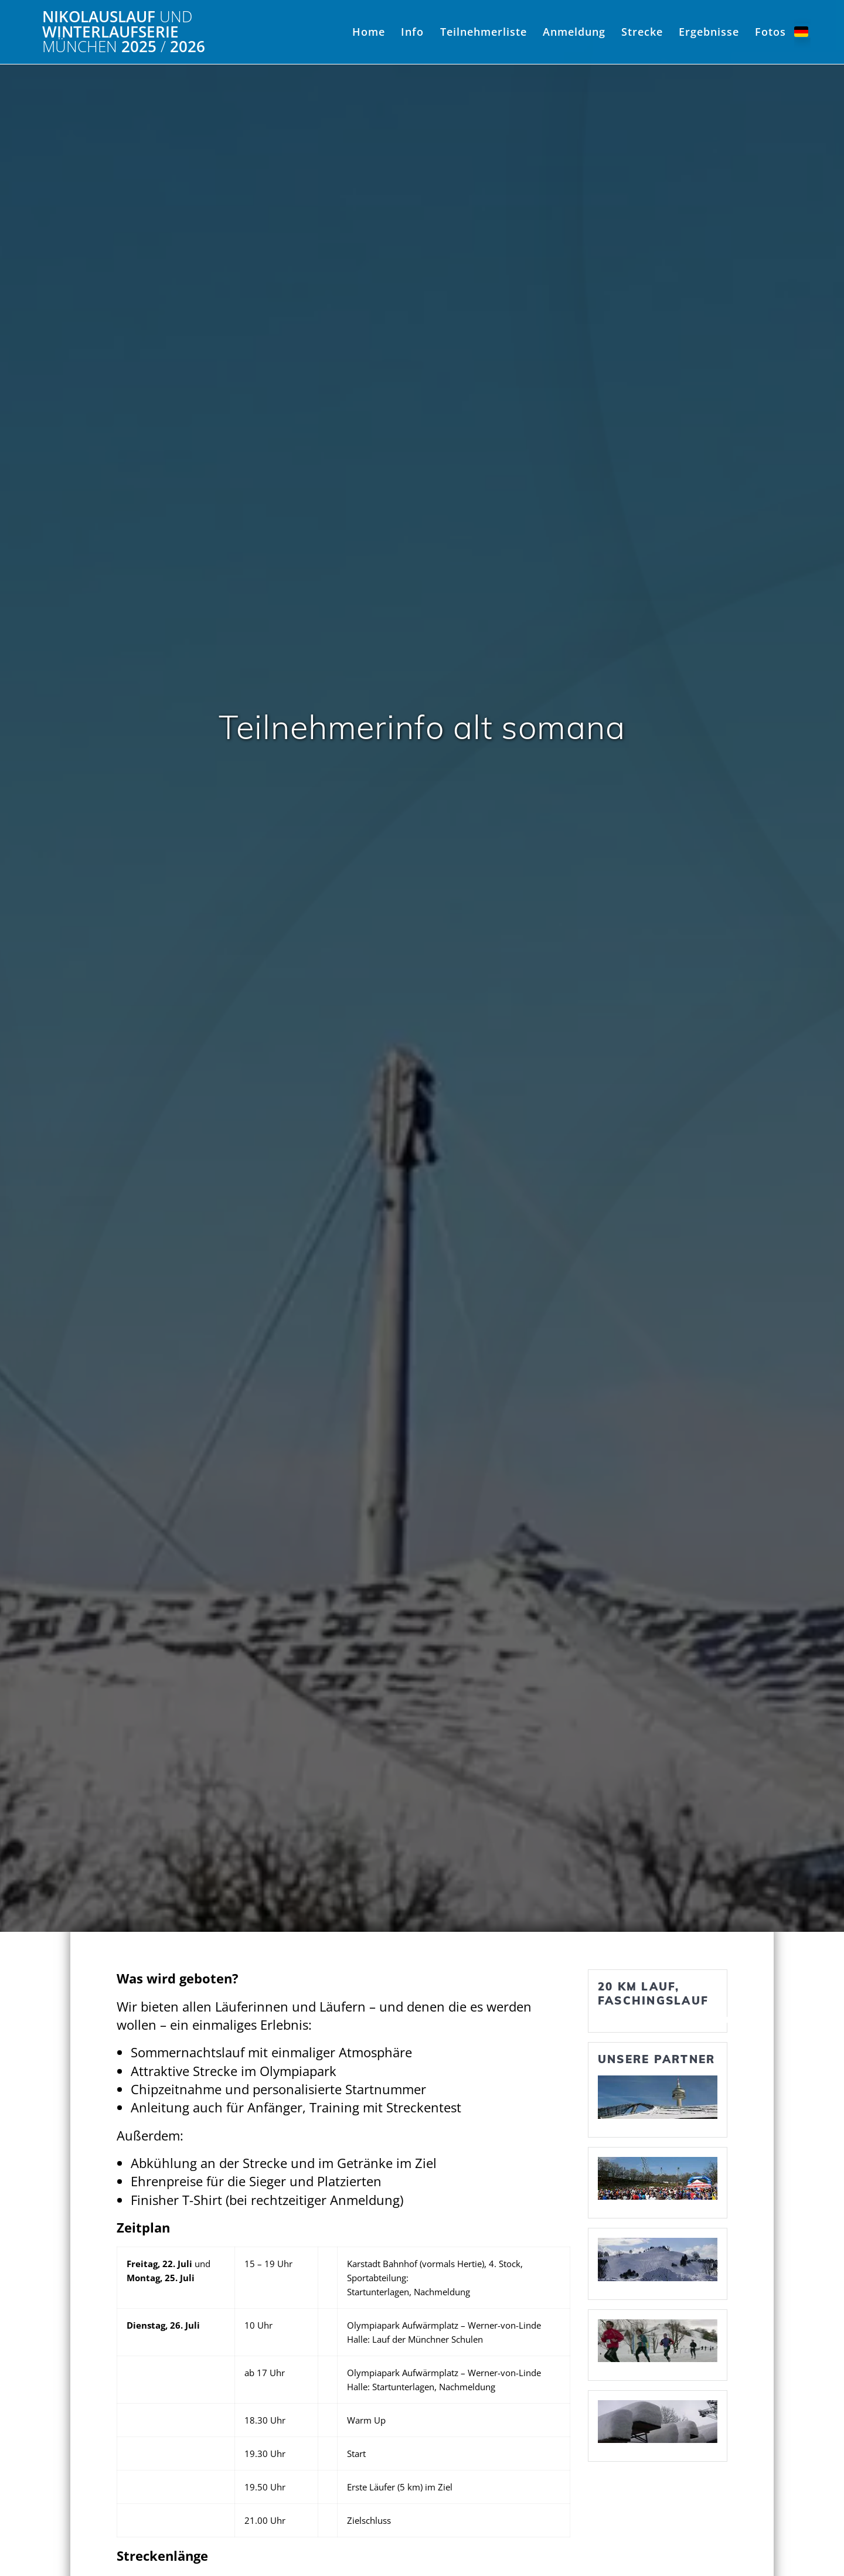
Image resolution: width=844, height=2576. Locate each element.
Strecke (642, 32)
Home (368, 32)
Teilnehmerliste (483, 32)
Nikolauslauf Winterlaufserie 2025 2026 (123, 32)
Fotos (770, 32)
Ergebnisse (709, 32)
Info (412, 32)
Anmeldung (574, 32)
